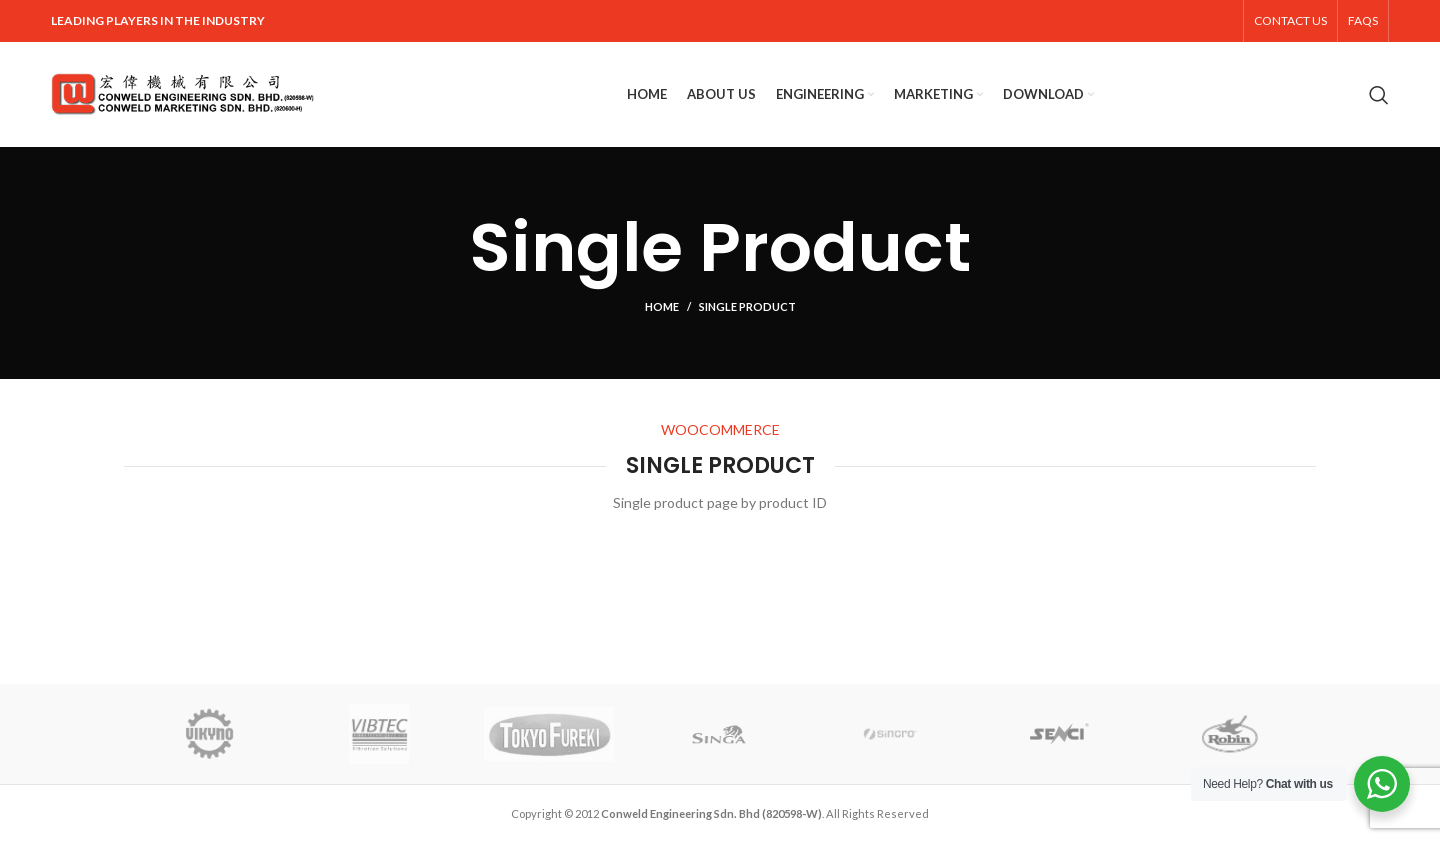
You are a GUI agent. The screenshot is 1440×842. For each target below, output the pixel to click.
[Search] (1379, 95)
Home (662, 306)
